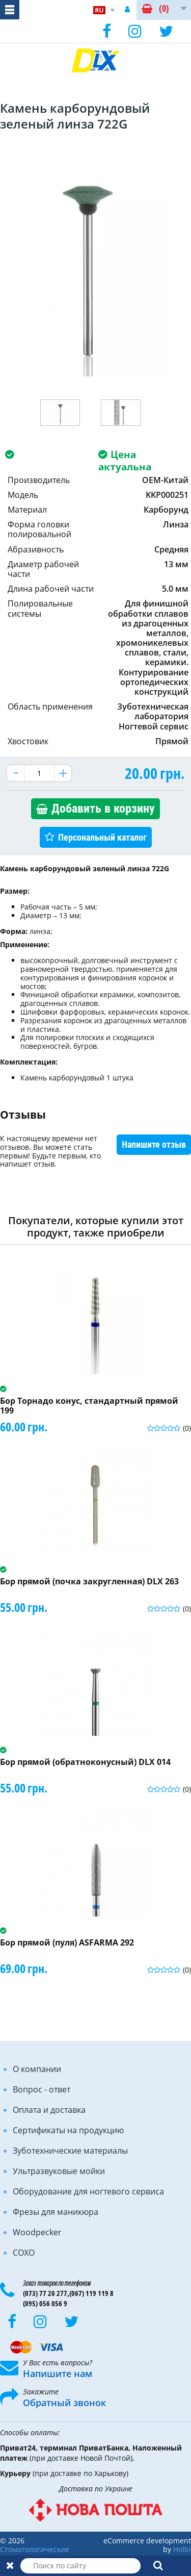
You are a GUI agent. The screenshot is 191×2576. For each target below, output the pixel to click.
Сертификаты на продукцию (68, 2130)
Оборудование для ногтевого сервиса (88, 2191)
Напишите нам (57, 2373)
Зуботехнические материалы (70, 2150)
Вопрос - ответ (41, 2089)
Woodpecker (37, 2232)
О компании (37, 2069)
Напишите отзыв (154, 1144)
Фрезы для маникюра (55, 2211)
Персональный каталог (102, 837)
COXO (24, 2252)
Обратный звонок (64, 2402)
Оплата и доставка (49, 2109)
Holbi (182, 2549)
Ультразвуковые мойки (59, 2171)
